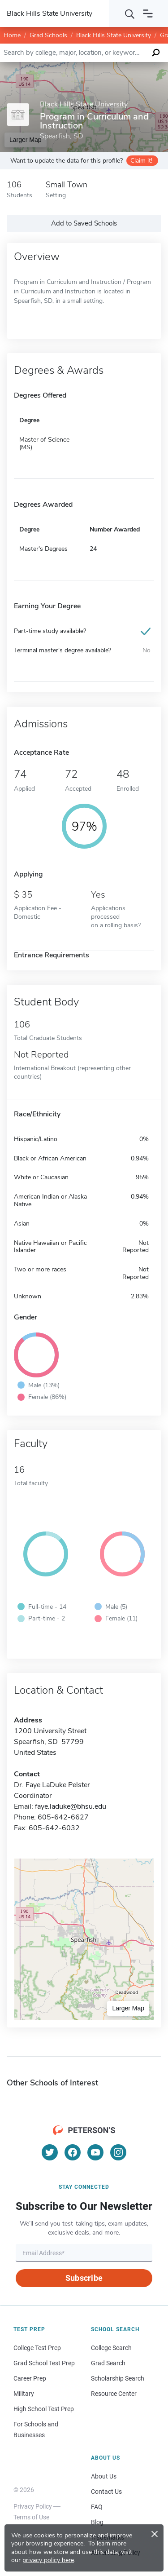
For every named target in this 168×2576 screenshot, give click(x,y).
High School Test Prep (43, 2408)
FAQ (97, 2506)
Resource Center (114, 2393)
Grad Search (108, 2363)
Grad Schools (48, 35)
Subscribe (84, 2278)
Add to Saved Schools (84, 223)
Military (23, 2393)
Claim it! (141, 160)
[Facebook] (73, 2152)
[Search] (130, 13)
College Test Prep (37, 2347)
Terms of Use (31, 2517)
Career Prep (29, 2378)
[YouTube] (95, 2152)
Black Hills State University (113, 35)
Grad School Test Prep (44, 2363)
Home (12, 35)
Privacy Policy (32, 2506)
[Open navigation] (148, 13)
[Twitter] (50, 2152)
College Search (111, 2347)
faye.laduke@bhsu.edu (70, 1806)
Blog (97, 2522)
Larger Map (128, 2008)
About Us (103, 2476)
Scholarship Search (117, 2378)
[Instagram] (118, 2152)
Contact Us (106, 2491)
